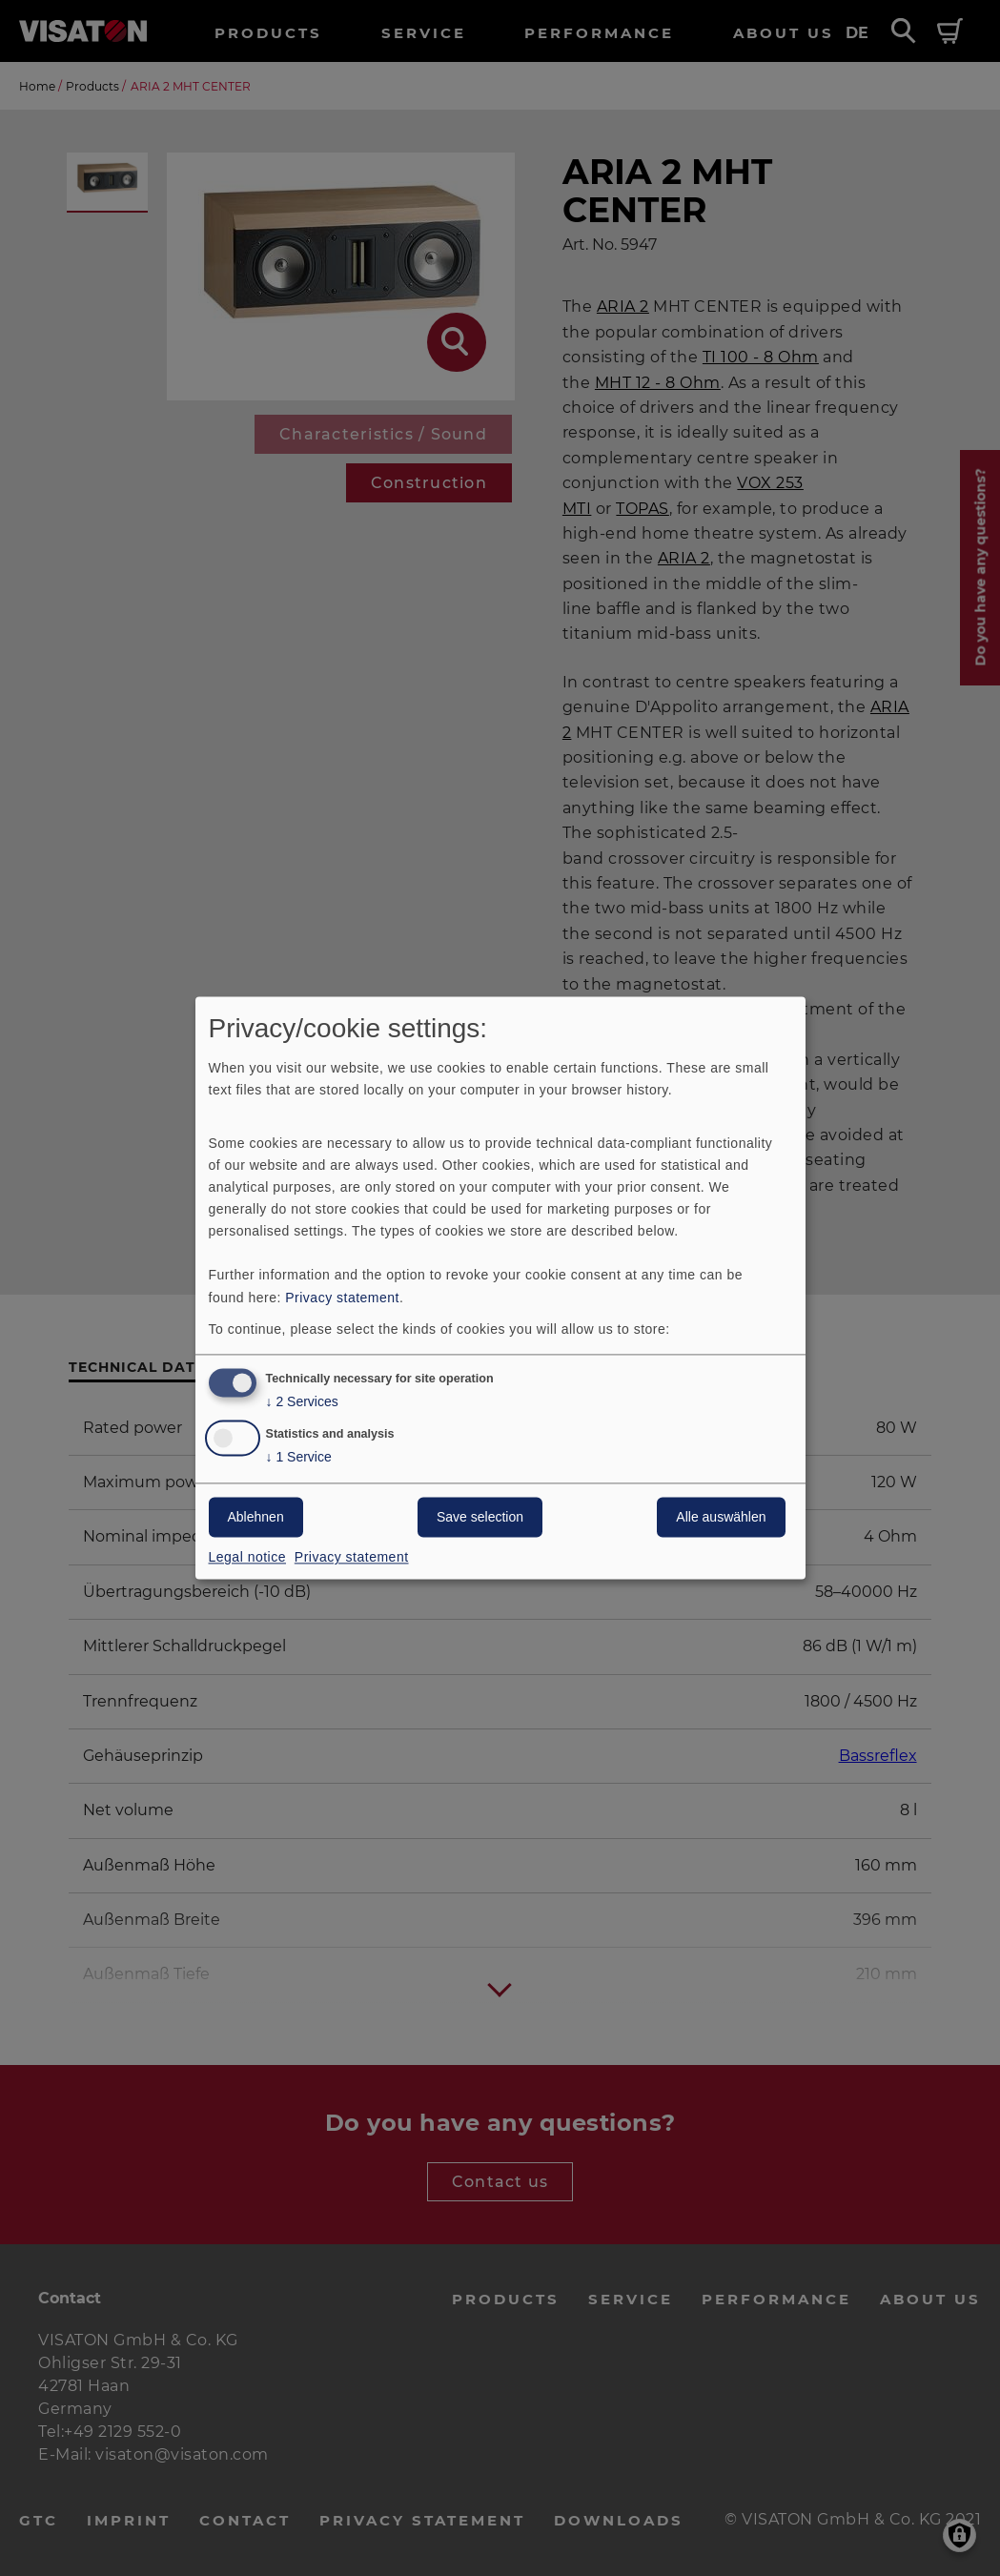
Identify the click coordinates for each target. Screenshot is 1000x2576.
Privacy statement (342, 1297)
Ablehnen (256, 1517)
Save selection (480, 1517)
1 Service (299, 1458)
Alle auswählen (720, 1517)
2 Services (302, 1403)
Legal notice (248, 1557)
